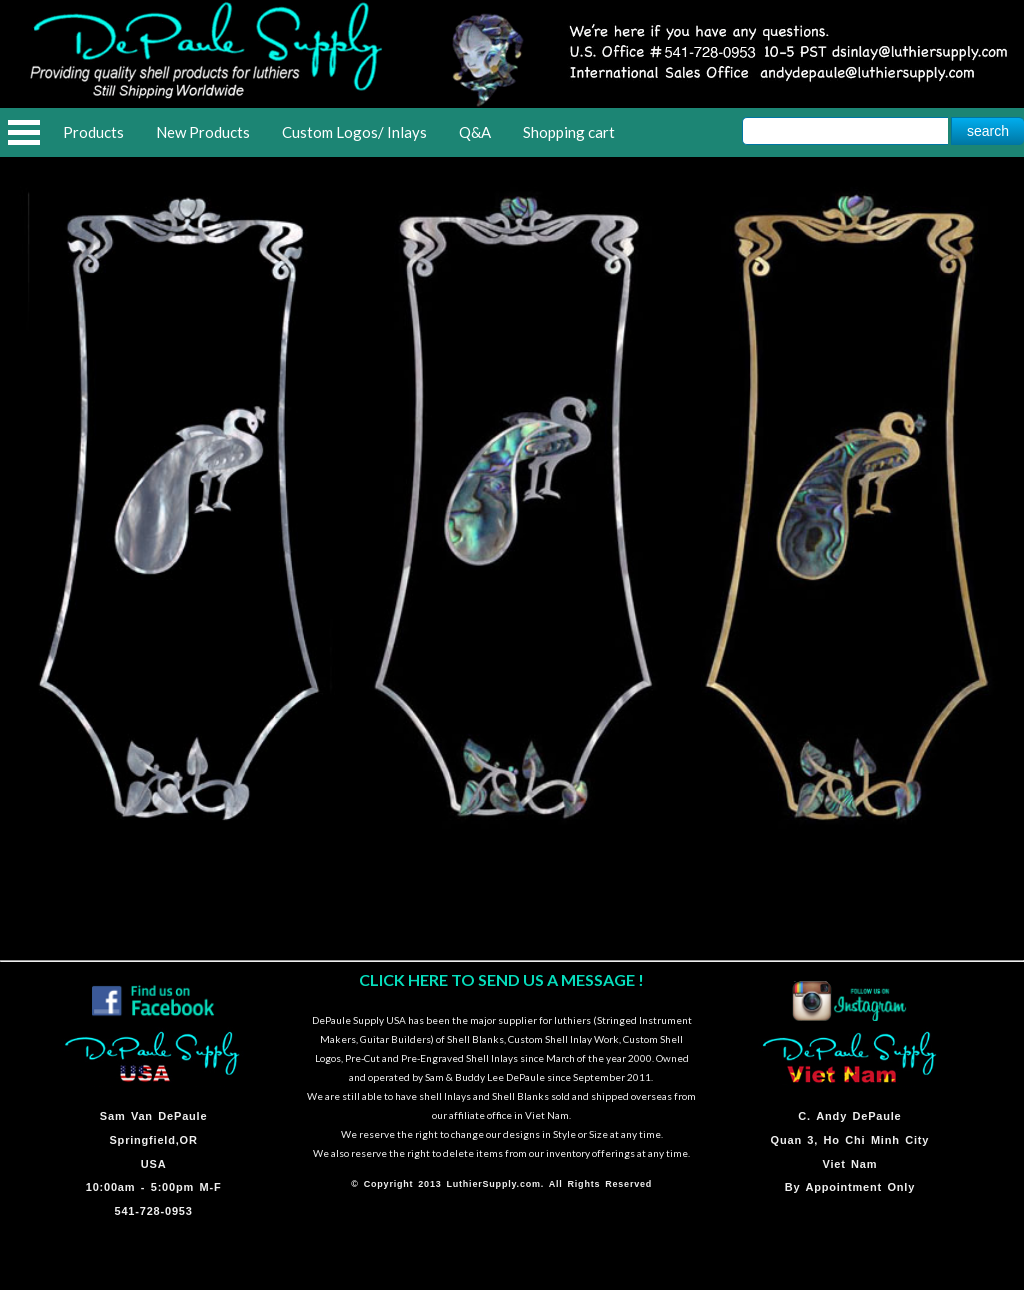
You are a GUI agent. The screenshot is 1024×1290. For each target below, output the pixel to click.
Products (93, 132)
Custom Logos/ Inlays (354, 132)
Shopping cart (569, 132)
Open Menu (24, 132)
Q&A (475, 132)
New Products (203, 132)
